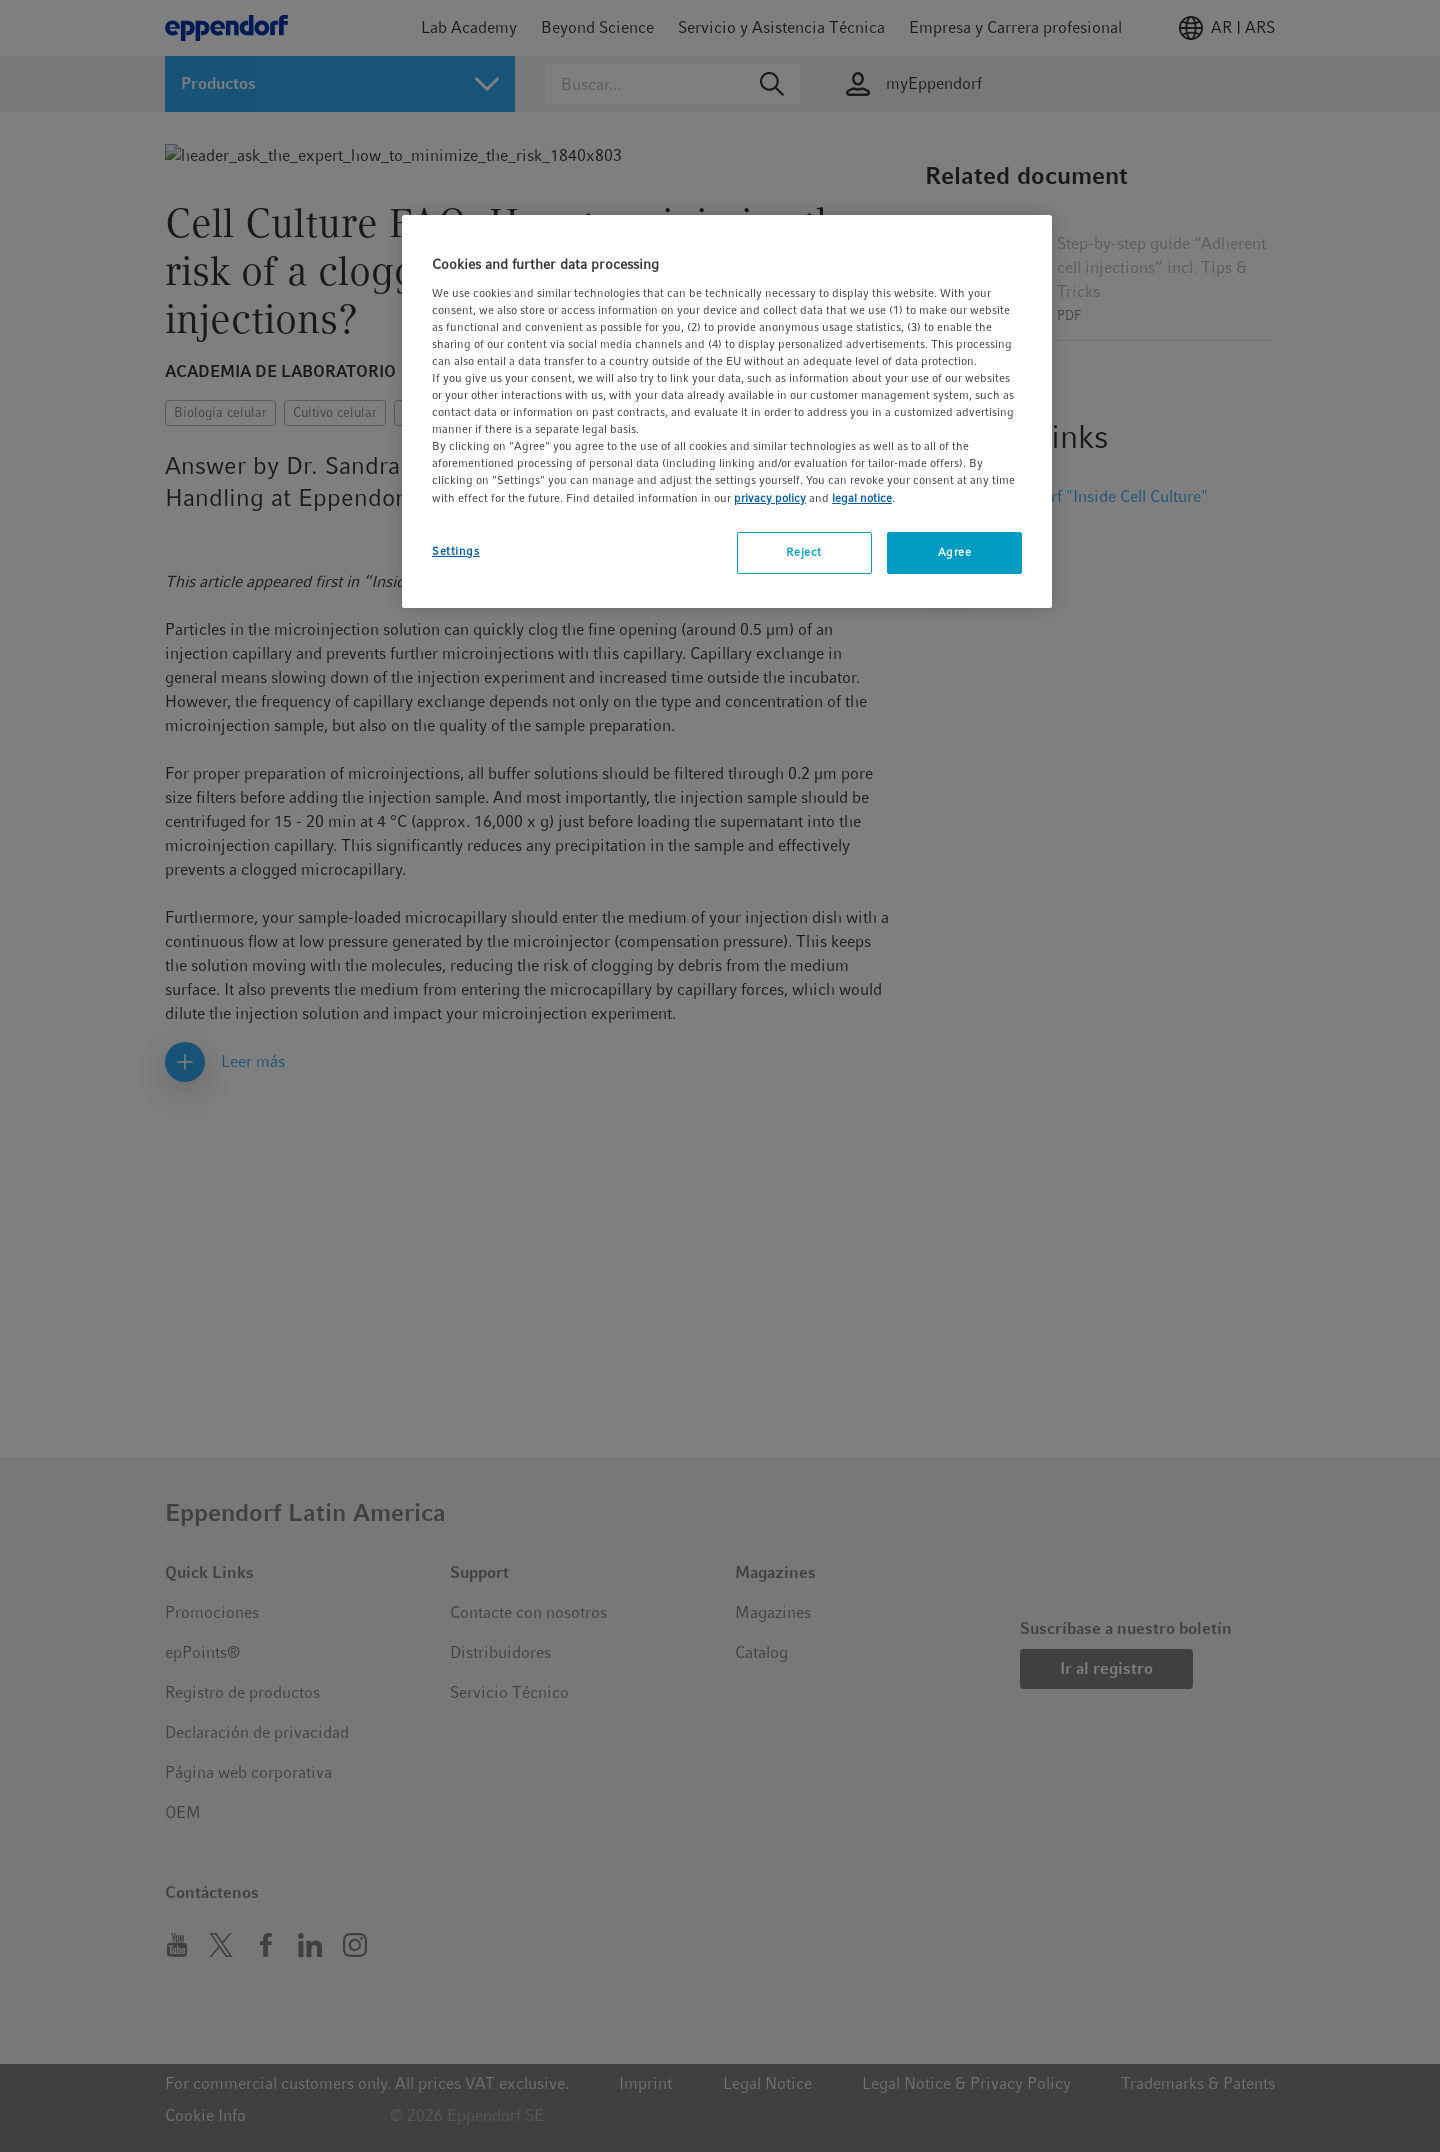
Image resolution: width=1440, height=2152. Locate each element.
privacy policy (770, 498)
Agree (955, 552)
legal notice (862, 498)
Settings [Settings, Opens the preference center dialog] (456, 551)
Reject (803, 552)
